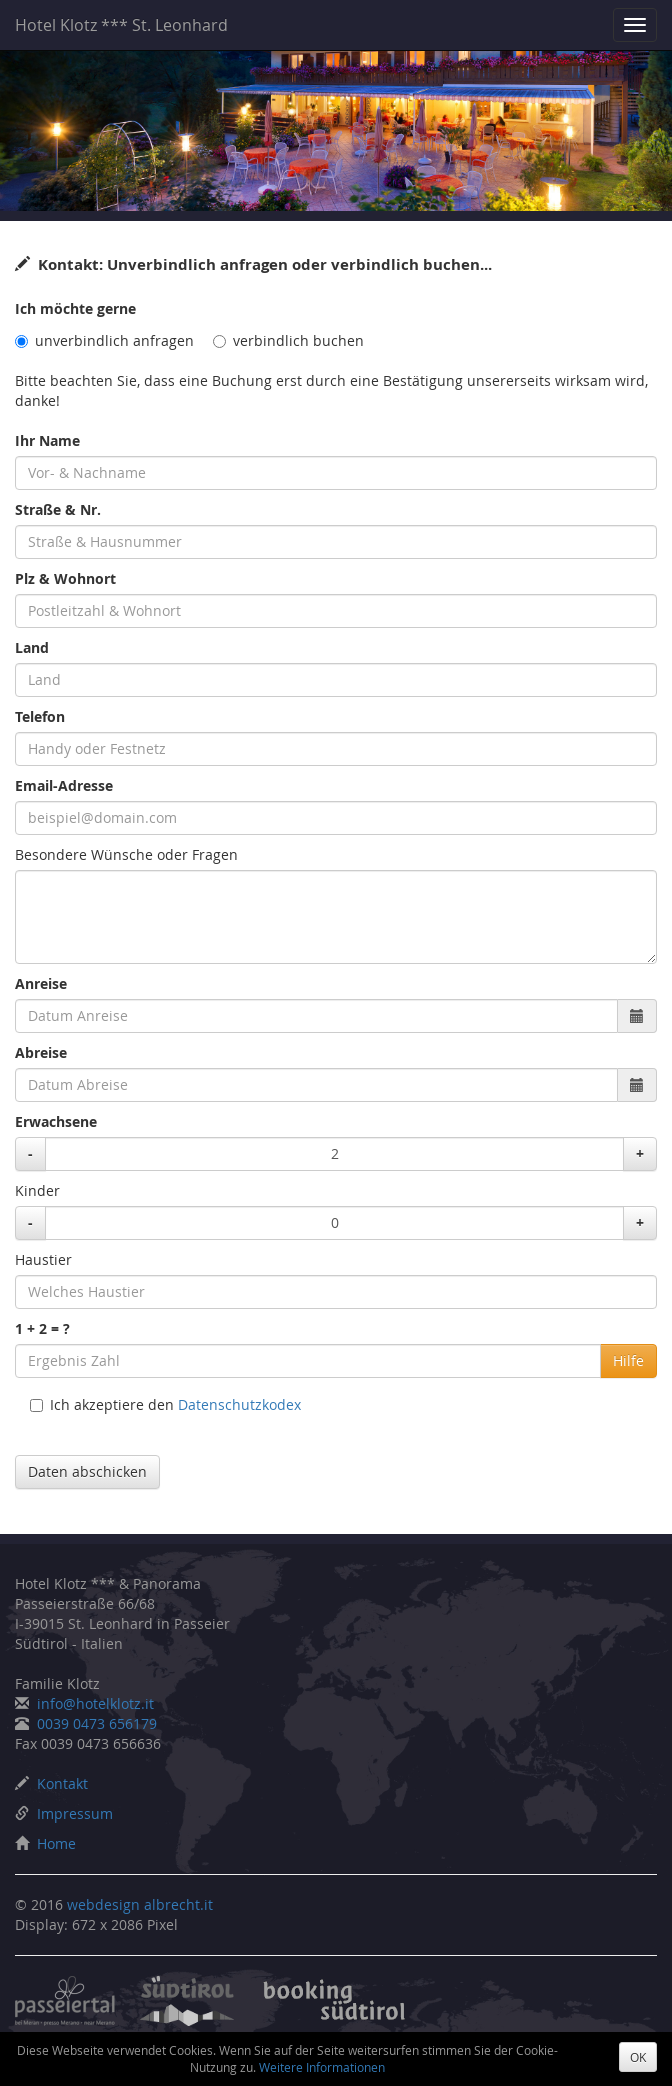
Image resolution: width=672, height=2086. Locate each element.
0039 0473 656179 (97, 1723)
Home (56, 1843)
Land (32, 647)
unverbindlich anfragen (104, 340)
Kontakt (62, 1783)
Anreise (41, 983)
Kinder (37, 1190)
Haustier (43, 1259)
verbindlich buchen (288, 340)
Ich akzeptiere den (165, 1404)
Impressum (75, 1813)
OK (638, 2057)
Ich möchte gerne (75, 308)
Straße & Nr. (58, 509)
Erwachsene (56, 1121)
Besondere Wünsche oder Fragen (126, 854)
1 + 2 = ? (42, 1328)
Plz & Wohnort (65, 578)
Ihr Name (47, 440)
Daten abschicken (87, 1471)
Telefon (40, 716)
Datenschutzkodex (239, 1404)
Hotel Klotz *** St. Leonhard (121, 25)
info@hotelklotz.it (95, 1703)
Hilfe (628, 1360)
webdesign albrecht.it (140, 1904)
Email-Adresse (64, 785)
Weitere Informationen (322, 2067)
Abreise (41, 1052)
